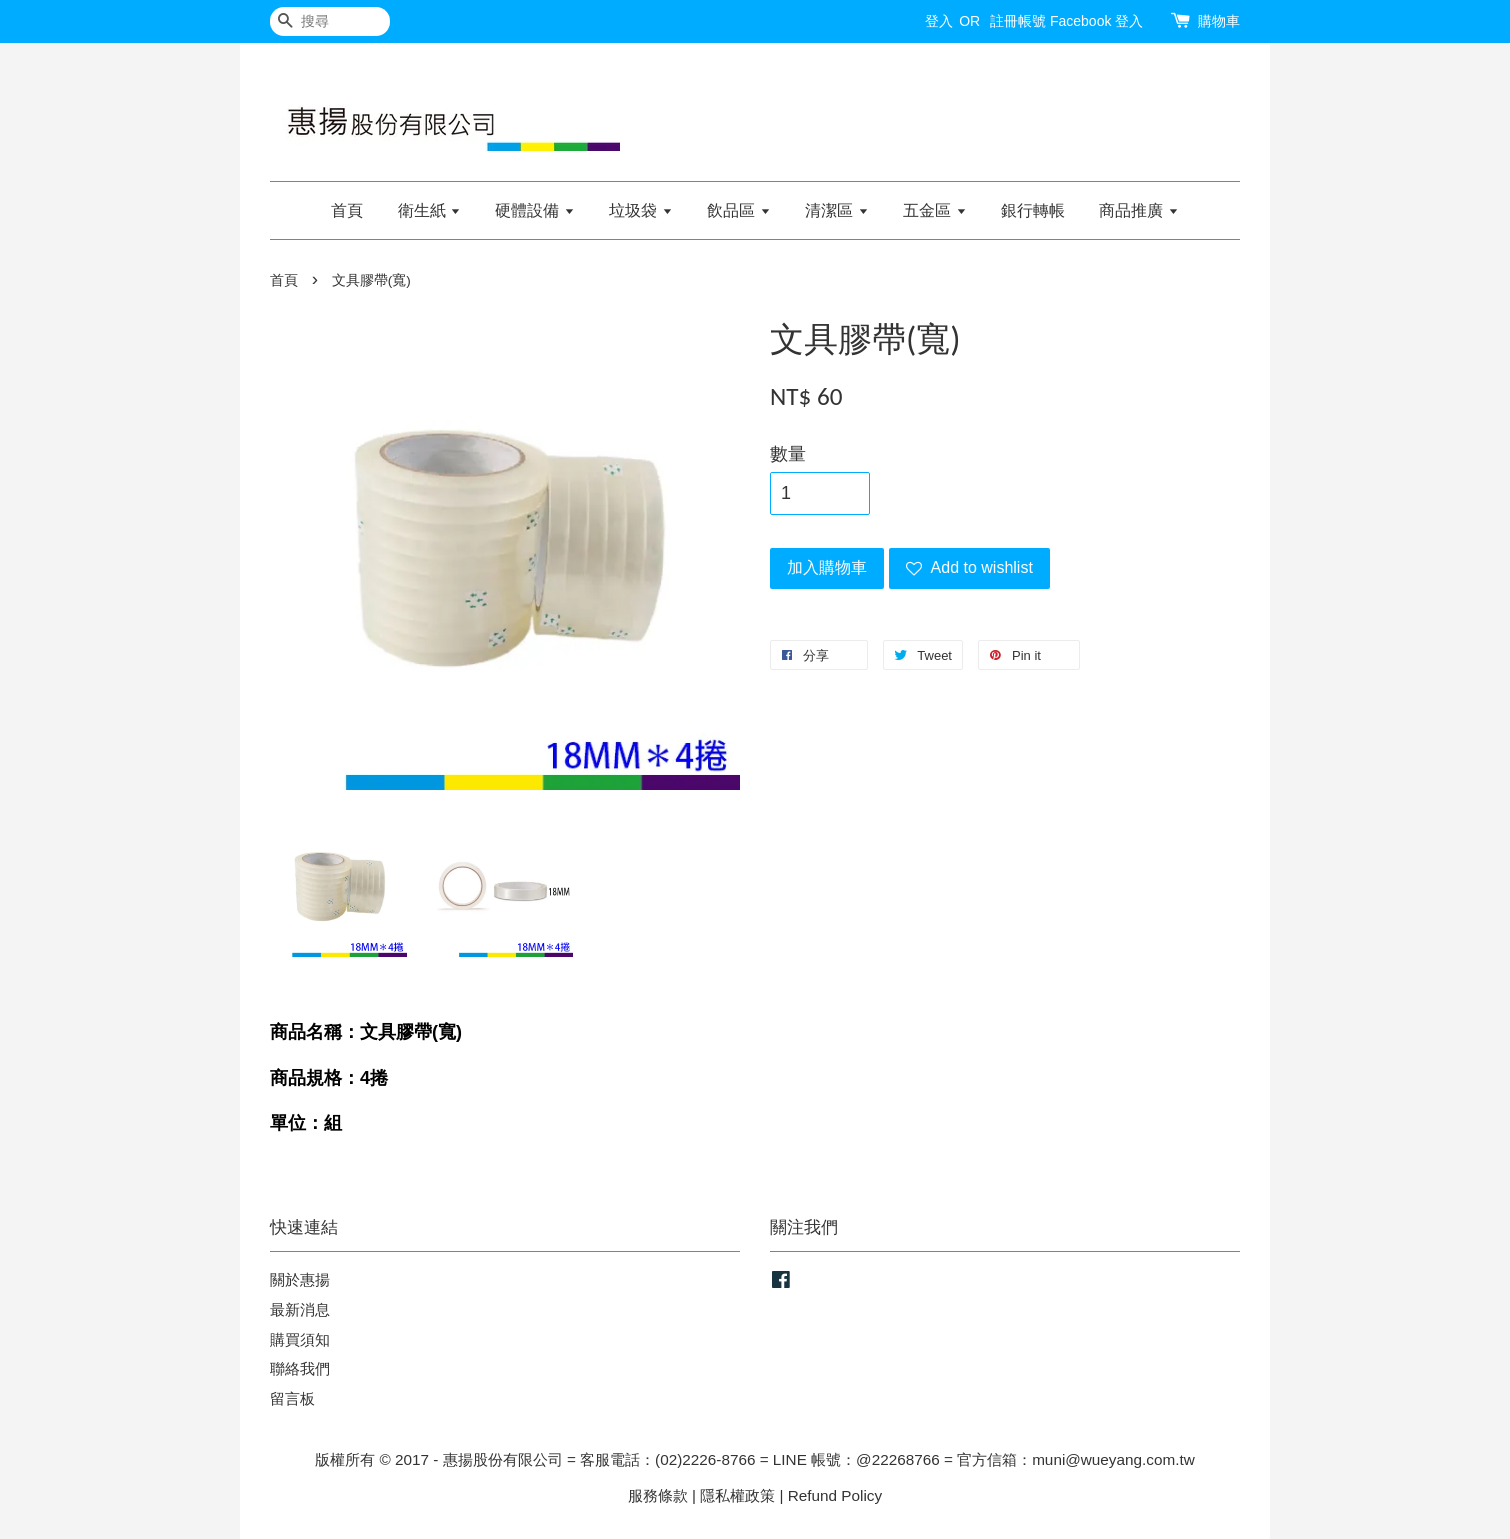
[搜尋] (330, 21)
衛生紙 (429, 210)
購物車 (1219, 21)
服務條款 (658, 1495)
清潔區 (836, 210)
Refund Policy (835, 1495)
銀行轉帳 (1033, 210)
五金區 (934, 210)
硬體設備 (534, 210)
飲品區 (738, 210)
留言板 (292, 1398)
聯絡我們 (300, 1368)
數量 (788, 454)
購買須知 (300, 1339)
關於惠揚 (300, 1279)
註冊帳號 (1018, 21)
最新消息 (300, 1309)
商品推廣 (1138, 210)
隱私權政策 (737, 1495)
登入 (939, 21)
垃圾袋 (640, 210)
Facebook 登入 (1096, 21)
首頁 (347, 210)
